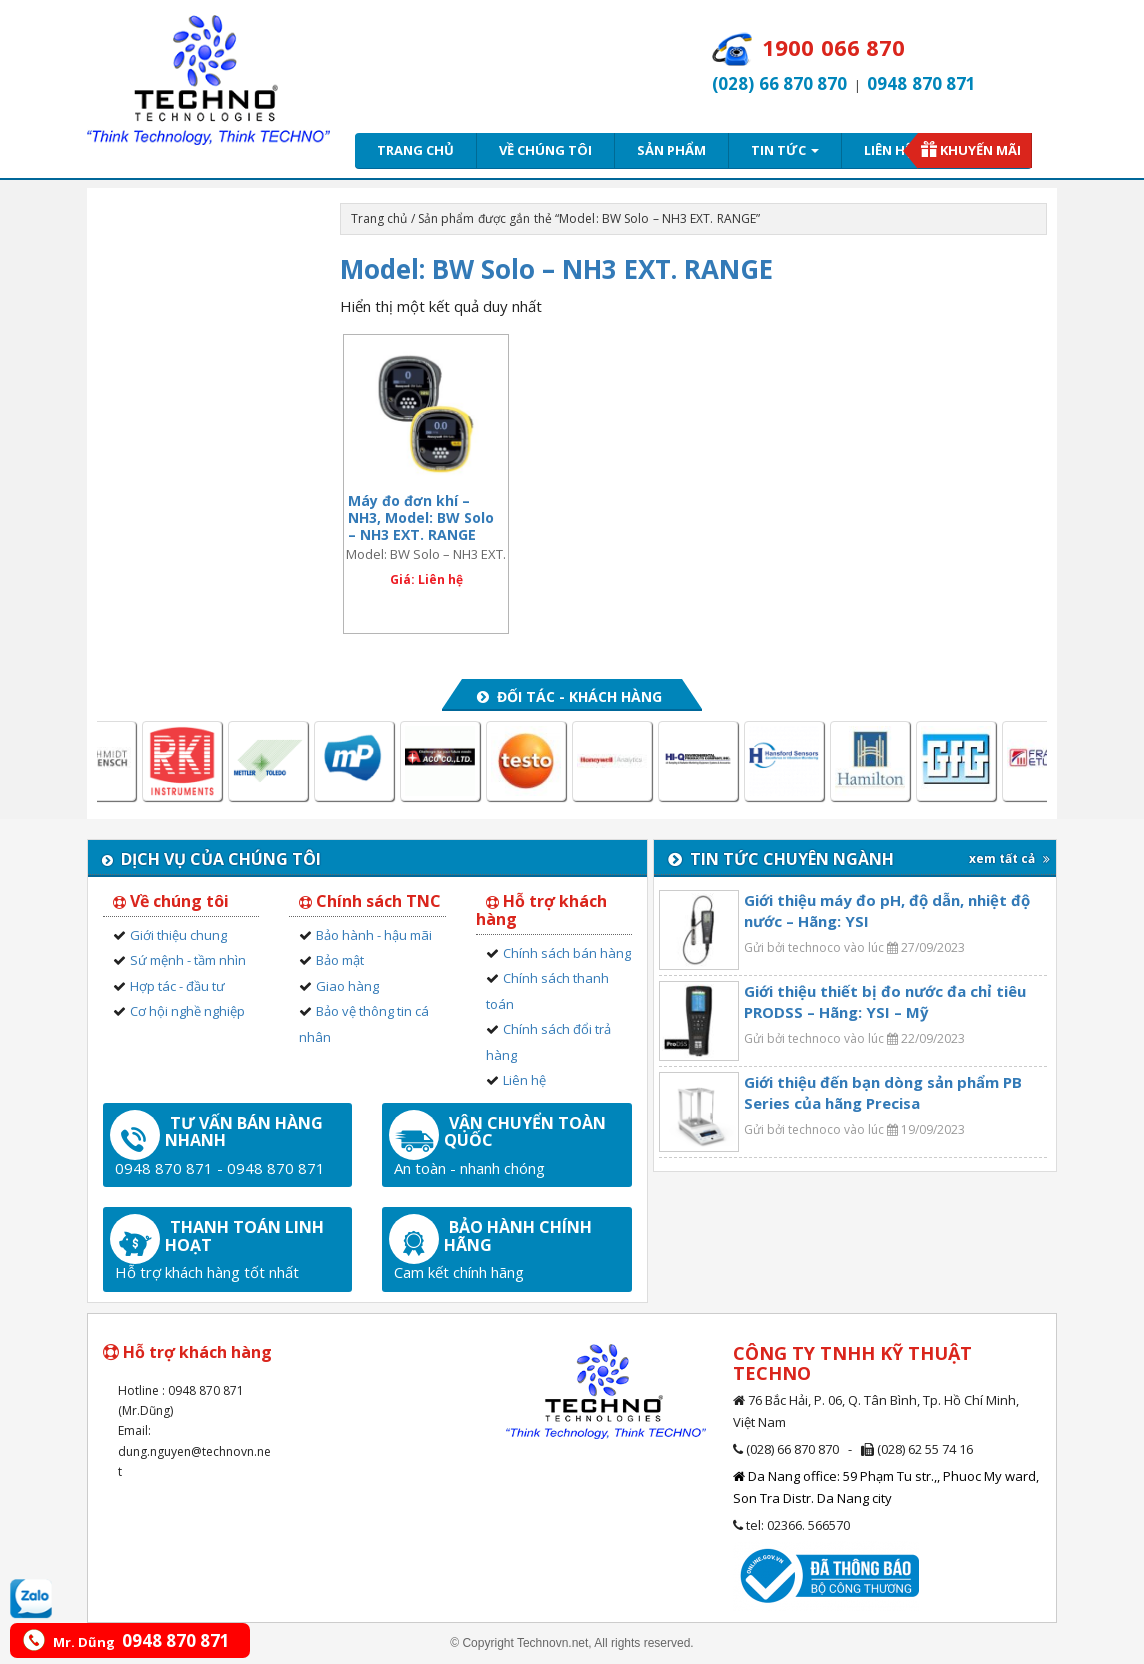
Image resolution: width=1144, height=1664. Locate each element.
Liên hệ (888, 150)
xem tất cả (1009, 858)
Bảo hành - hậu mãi (374, 935)
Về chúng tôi (545, 150)
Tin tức (785, 150)
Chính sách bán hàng (567, 953)
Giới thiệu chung (178, 935)
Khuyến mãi (980, 150)
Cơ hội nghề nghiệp (187, 1011)
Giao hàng (347, 986)
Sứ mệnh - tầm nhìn (188, 960)
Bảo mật (340, 960)
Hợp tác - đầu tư (177, 986)
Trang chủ (415, 150)
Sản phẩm (671, 150)
